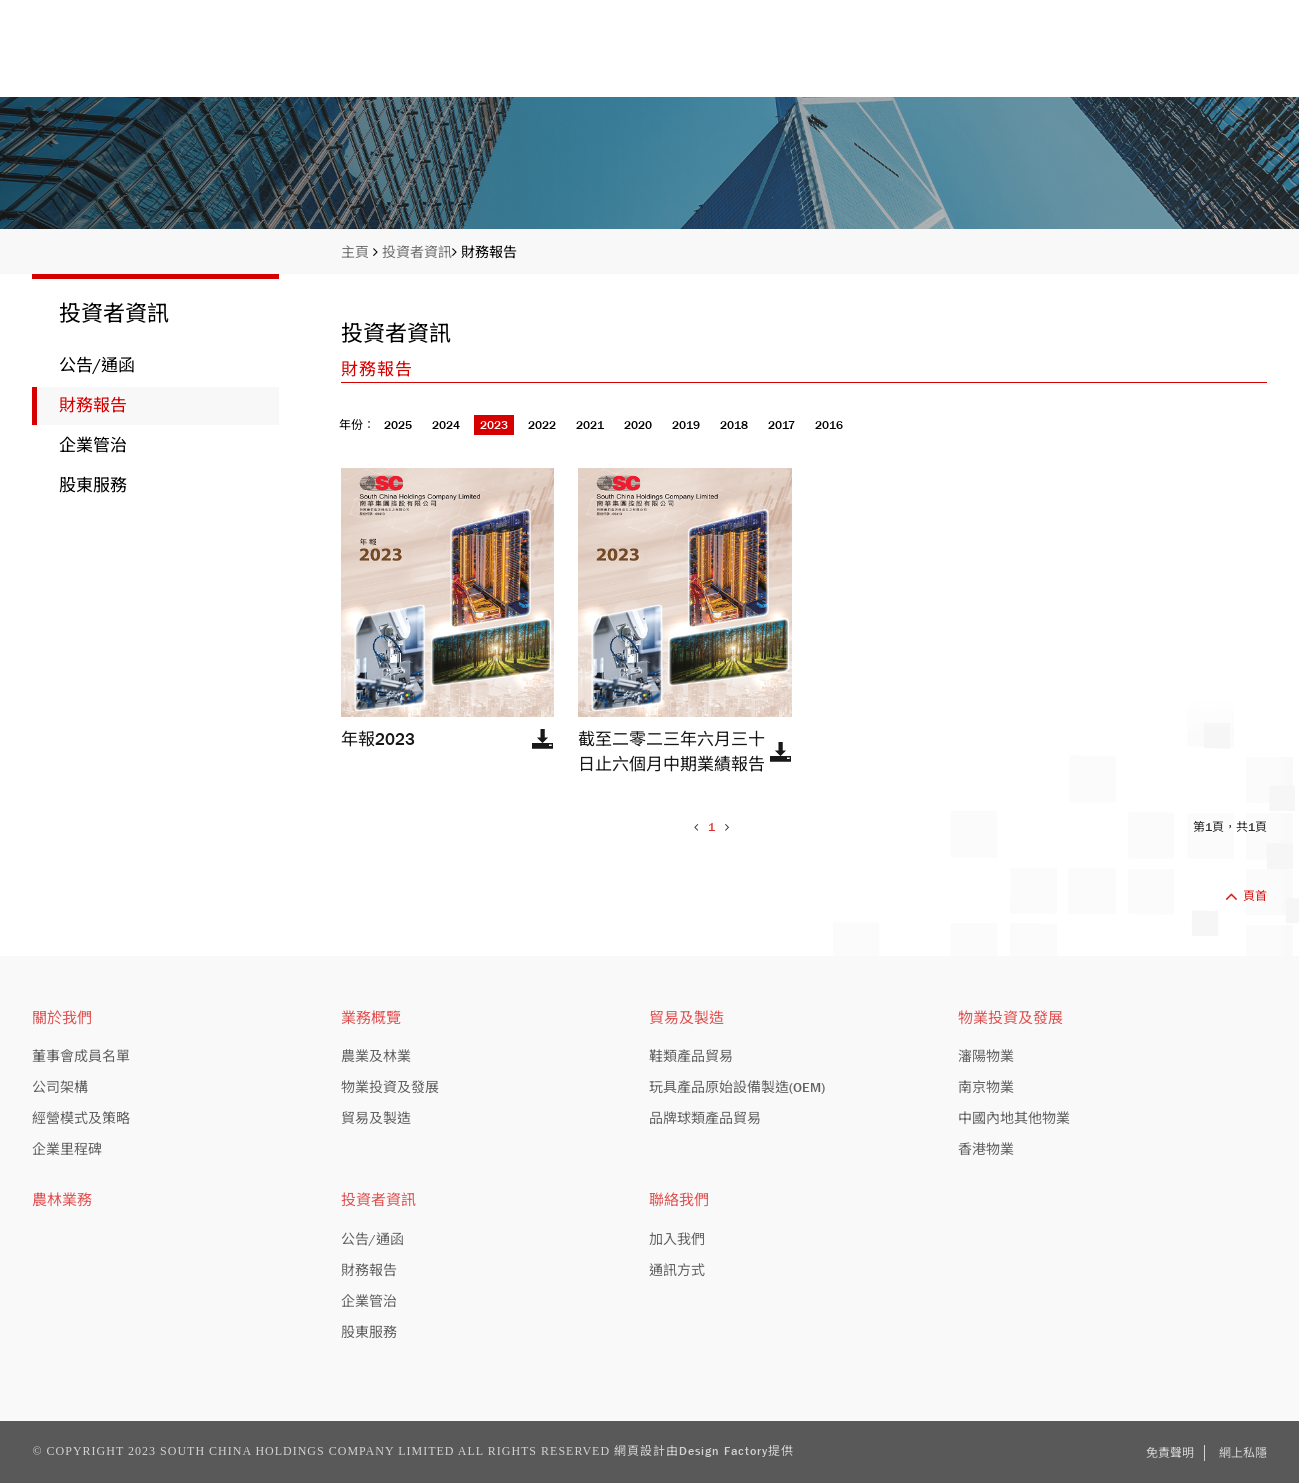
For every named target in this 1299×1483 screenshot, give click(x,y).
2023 (494, 425)
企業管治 (93, 445)
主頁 (526, 62)
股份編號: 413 (1118, 15)
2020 (638, 425)
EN (1194, 15)
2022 (542, 425)
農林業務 (62, 1200)
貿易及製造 (686, 1018)
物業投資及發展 (1010, 1018)
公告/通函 (97, 365)
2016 (829, 425)
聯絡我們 (1233, 62)
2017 (781, 425)
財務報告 (489, 252)
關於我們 (686, 62)
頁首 (1246, 896)
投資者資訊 (1047, 62)
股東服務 (93, 485)
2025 (398, 425)
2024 (446, 425)
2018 (734, 425)
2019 (686, 425)
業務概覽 (862, 62)
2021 (590, 425)
